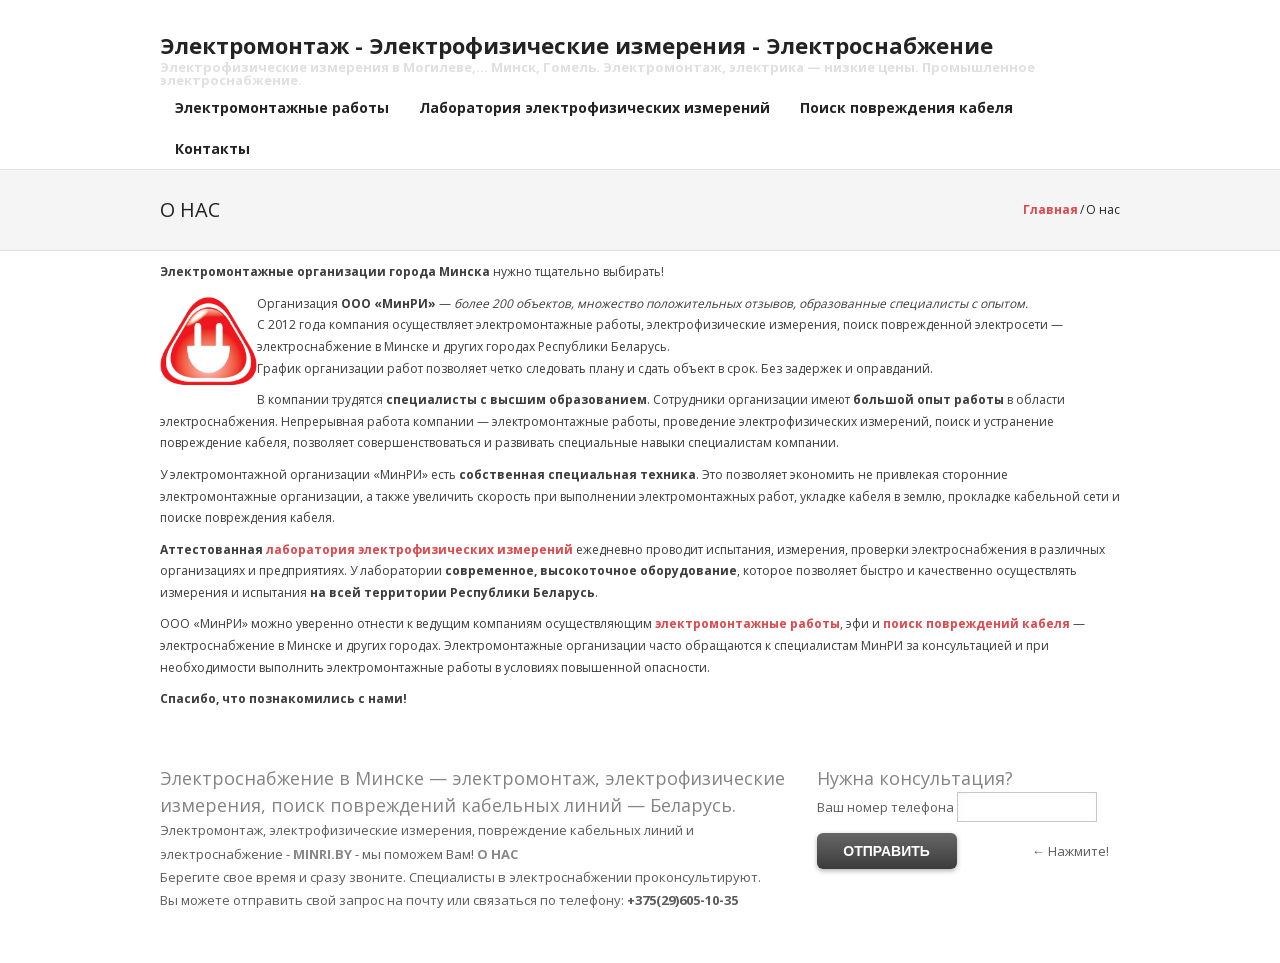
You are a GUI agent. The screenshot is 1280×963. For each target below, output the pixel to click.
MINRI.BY (322, 854)
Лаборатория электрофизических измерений (594, 107)
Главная (1050, 209)
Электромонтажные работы (282, 107)
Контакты (212, 148)
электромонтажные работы (747, 623)
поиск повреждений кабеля (976, 623)
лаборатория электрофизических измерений (419, 549)
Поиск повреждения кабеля (906, 107)
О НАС (497, 854)
